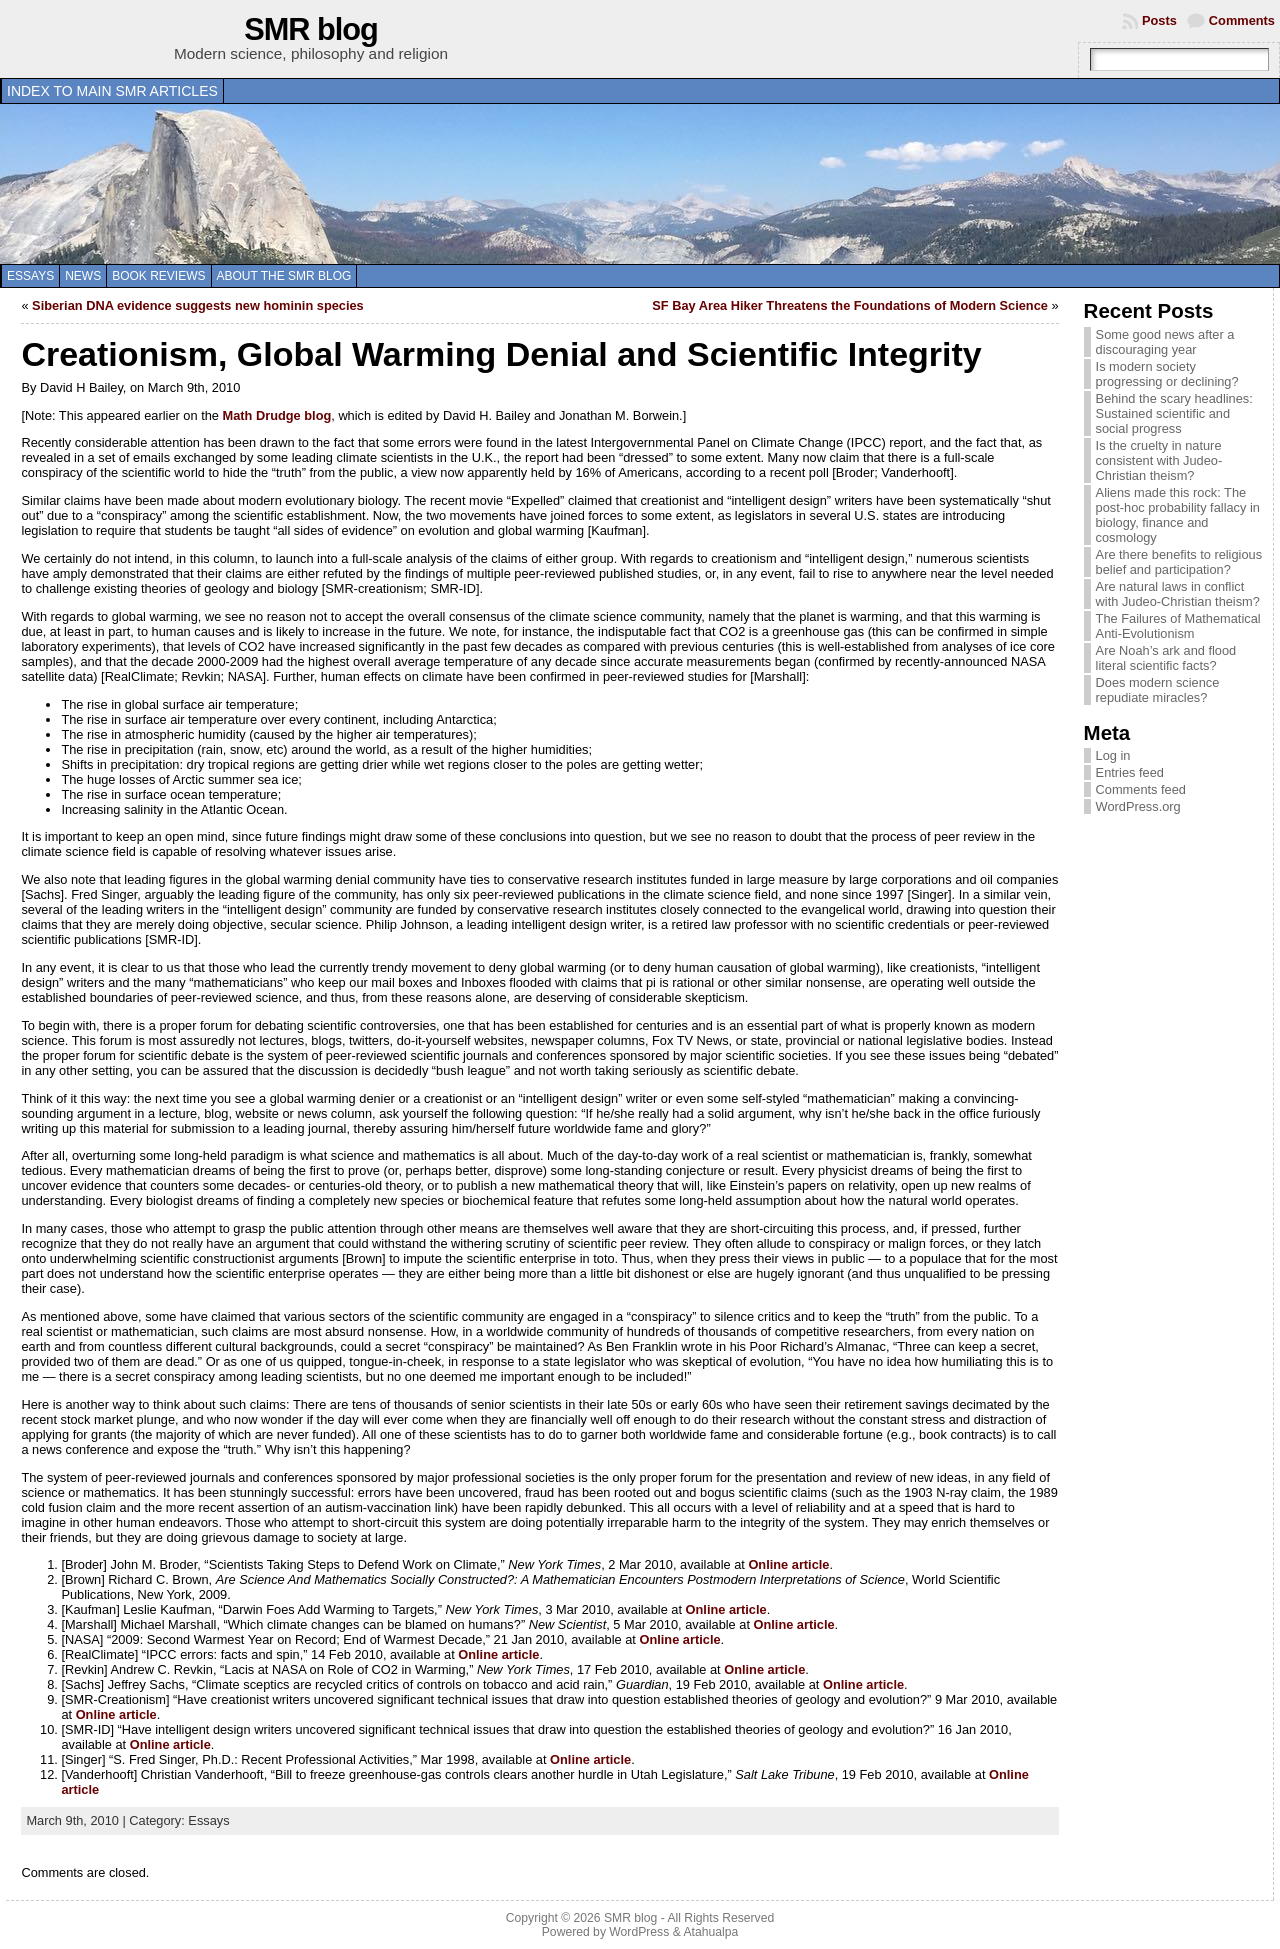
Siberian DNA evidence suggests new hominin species (198, 305)
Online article (788, 1564)
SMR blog (311, 29)
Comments (1242, 20)
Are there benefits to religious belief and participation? (1179, 562)
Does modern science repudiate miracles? (1158, 690)
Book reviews (158, 276)
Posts (1159, 20)
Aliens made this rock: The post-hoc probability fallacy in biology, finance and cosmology (1178, 515)
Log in (1113, 755)
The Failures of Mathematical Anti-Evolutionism (1178, 626)
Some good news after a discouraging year (1165, 342)
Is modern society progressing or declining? (1167, 374)
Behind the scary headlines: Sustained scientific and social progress (1174, 413)
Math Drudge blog (277, 415)
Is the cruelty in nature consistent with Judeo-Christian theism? (1159, 460)
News (83, 276)
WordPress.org (1138, 806)
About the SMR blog (284, 276)
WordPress (639, 1932)
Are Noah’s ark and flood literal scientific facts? (1166, 658)
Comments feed (1141, 789)
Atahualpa (710, 1932)
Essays (30, 276)
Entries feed (1130, 772)
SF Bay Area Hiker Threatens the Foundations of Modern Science (850, 305)
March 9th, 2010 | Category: (107, 1820)
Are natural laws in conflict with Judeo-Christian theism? (1178, 594)
